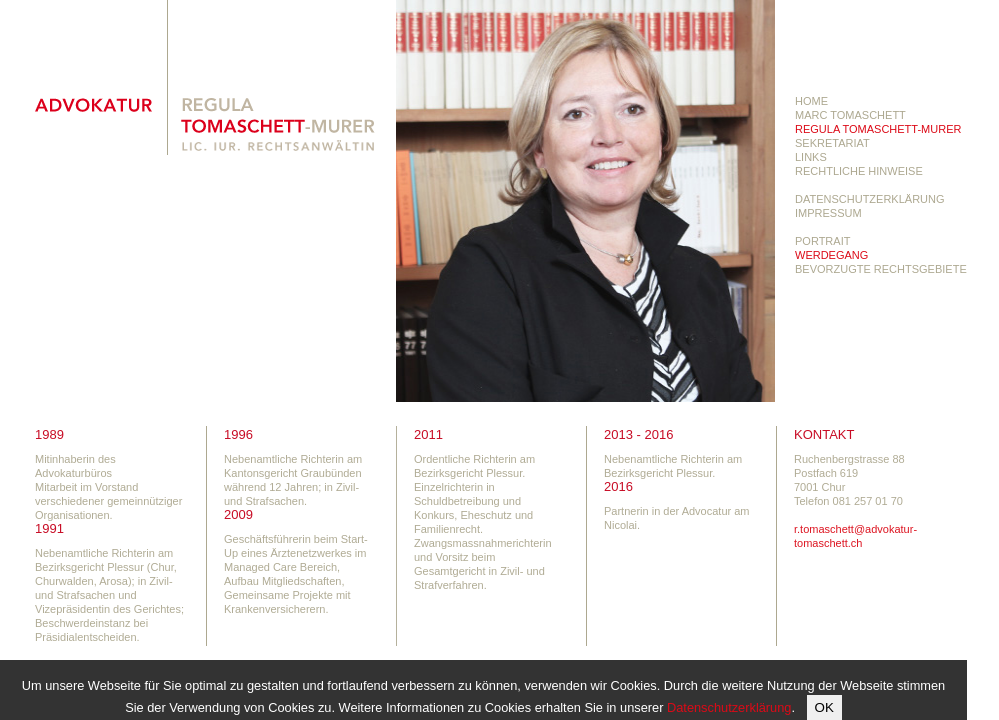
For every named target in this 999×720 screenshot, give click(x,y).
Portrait (822, 241)
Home (811, 101)
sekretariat (832, 143)
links (811, 157)
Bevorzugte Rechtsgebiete (881, 269)
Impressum (828, 213)
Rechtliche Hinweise (859, 171)
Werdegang (831, 255)
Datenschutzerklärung (870, 199)
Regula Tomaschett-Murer (878, 129)
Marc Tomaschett (850, 115)
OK (824, 707)
